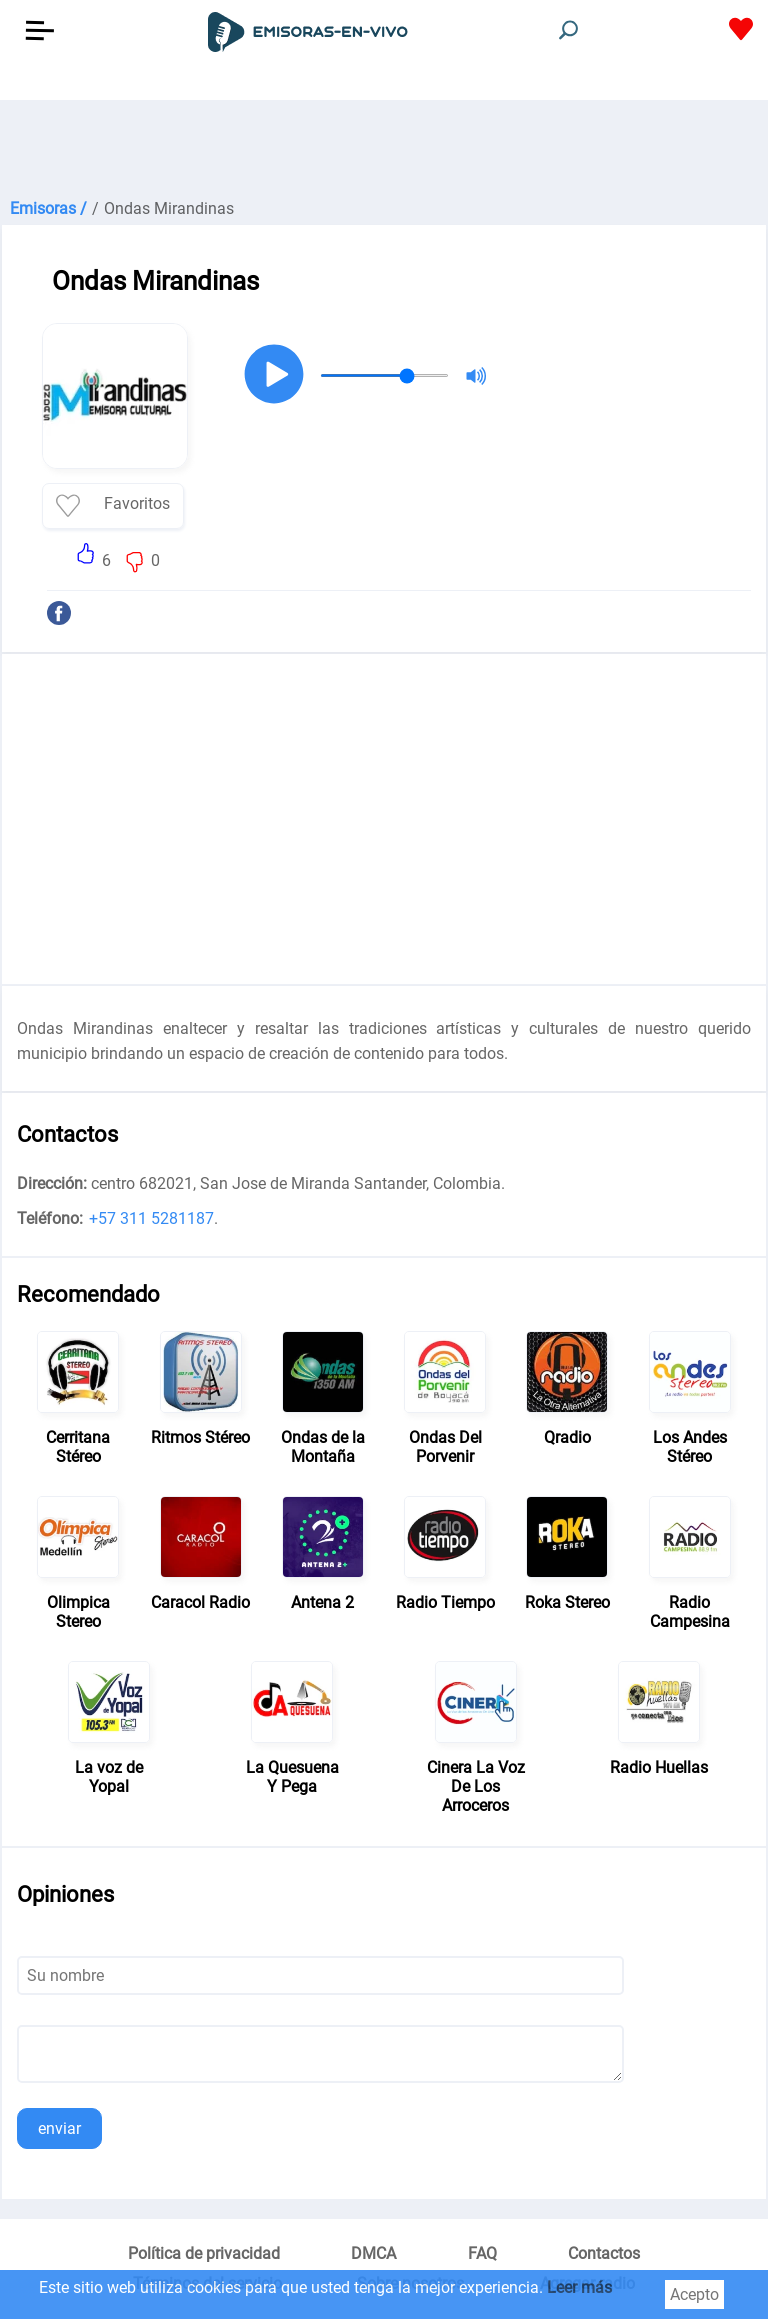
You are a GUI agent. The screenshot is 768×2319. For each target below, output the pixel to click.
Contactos (604, 2253)
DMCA (373, 2253)
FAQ (482, 2253)
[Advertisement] (384, 150)
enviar (59, 2128)
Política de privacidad (204, 2253)
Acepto (694, 2294)
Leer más (579, 2287)
